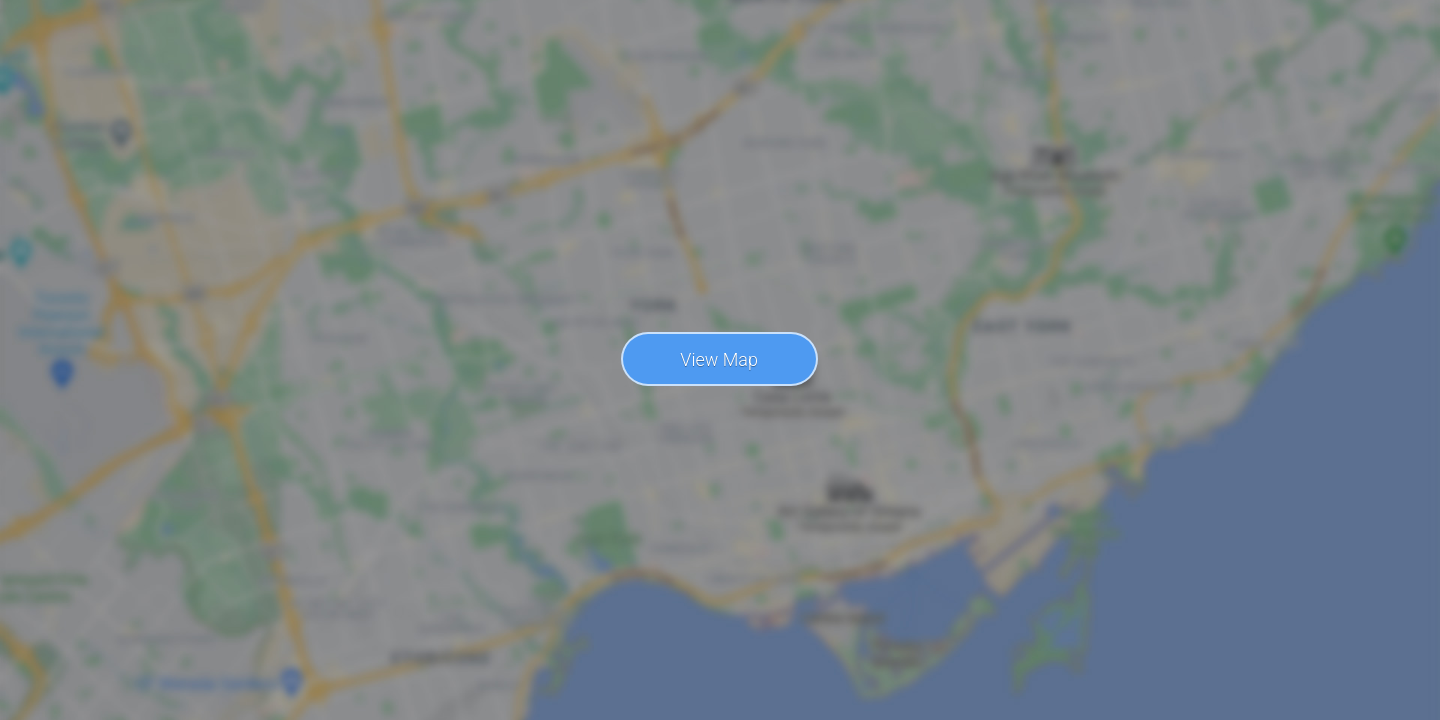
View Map (719, 359)
